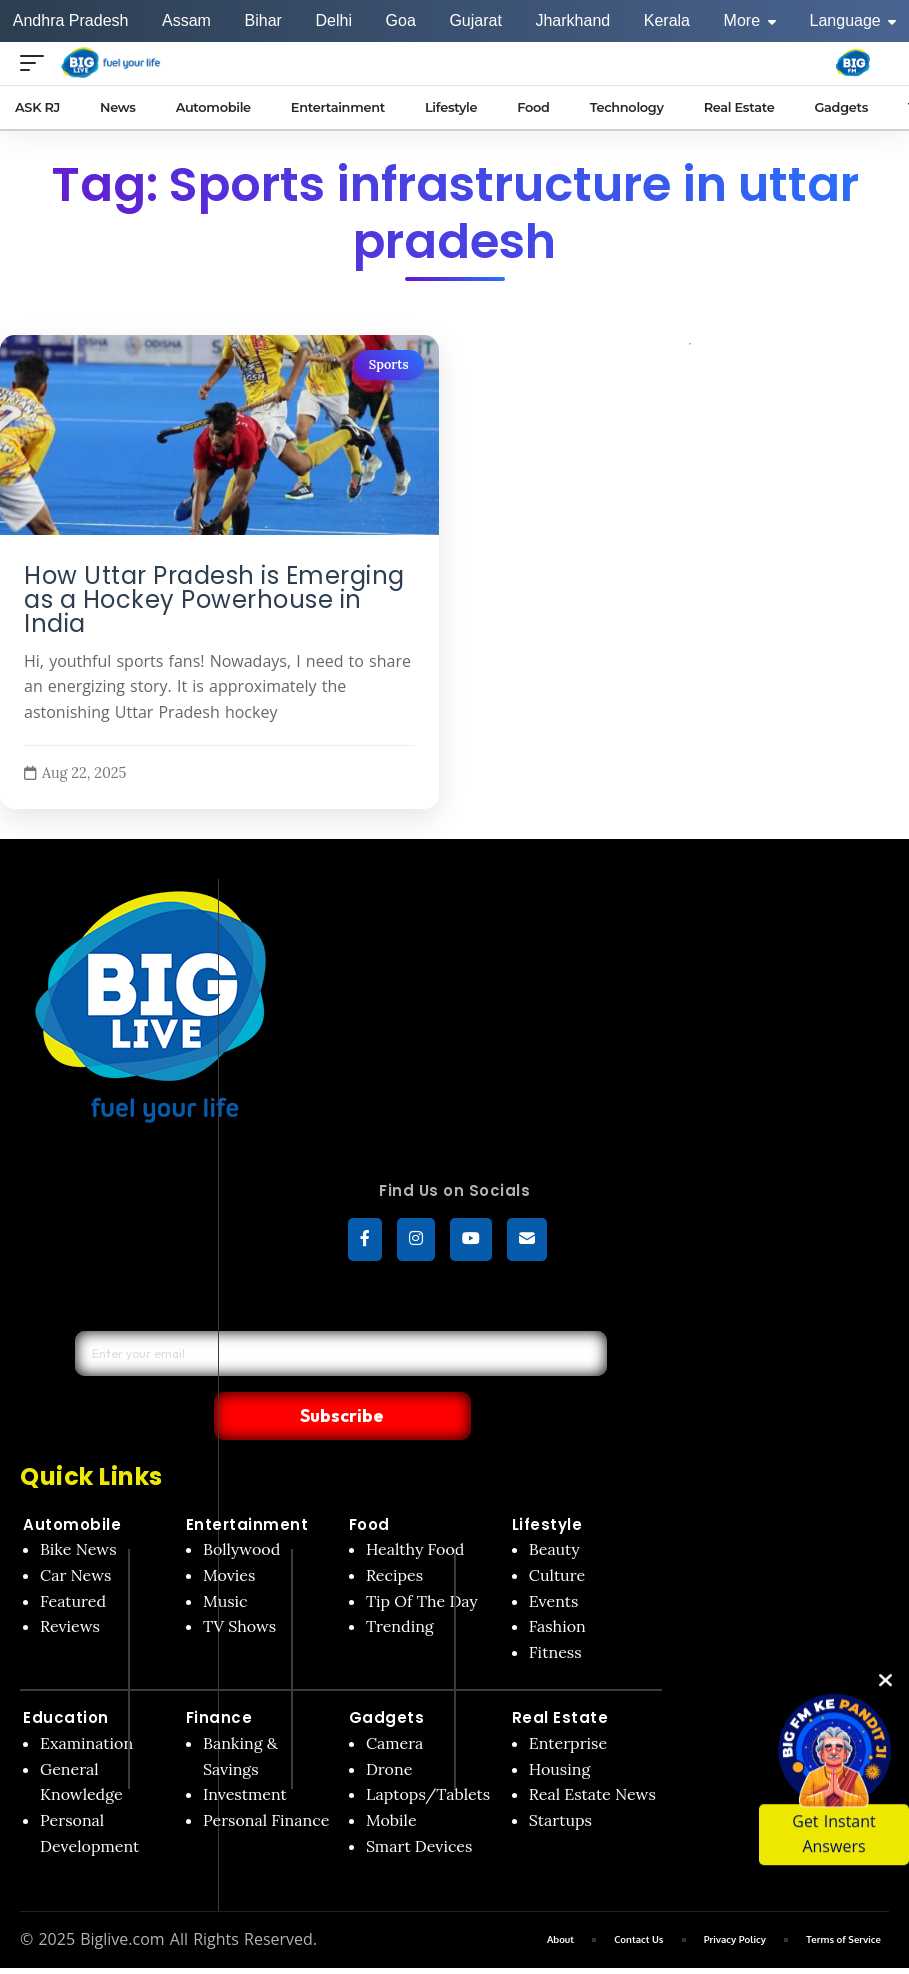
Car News (75, 1534)
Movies (229, 1534)
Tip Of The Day (422, 1559)
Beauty (554, 1508)
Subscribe (476, 1373)
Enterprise (568, 1702)
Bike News (78, 1508)
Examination (86, 1702)
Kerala (667, 20)
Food (369, 1482)
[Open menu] (37, 62)
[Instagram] (416, 1242)
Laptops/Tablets (428, 1753)
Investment (245, 1753)
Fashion (557, 1585)
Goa (401, 20)
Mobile (391, 1779)
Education (66, 1676)
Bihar (263, 20)
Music (225, 1559)
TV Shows (239, 1585)
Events (554, 1559)
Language (853, 20)
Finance (219, 1676)
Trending (400, 1585)
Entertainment (247, 1482)
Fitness (555, 1611)
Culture (557, 1534)
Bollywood (241, 1508)
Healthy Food (415, 1508)
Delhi (333, 20)
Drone (389, 1728)
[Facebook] (365, 1242)
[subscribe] (527, 1242)
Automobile (72, 1482)
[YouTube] (471, 1242)
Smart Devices (419, 1804)
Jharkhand (572, 20)
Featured (73, 1559)
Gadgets (387, 1676)
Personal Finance (266, 1779)
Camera (395, 1702)
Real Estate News (592, 1753)
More (750, 20)
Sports (389, 364)
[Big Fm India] (853, 63)
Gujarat (475, 20)
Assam (186, 20)
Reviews (70, 1585)
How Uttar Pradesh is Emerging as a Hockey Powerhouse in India (214, 600)
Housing (560, 1728)
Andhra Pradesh (71, 20)
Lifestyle (547, 1482)
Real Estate (560, 1676)
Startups (560, 1779)
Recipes (394, 1534)
